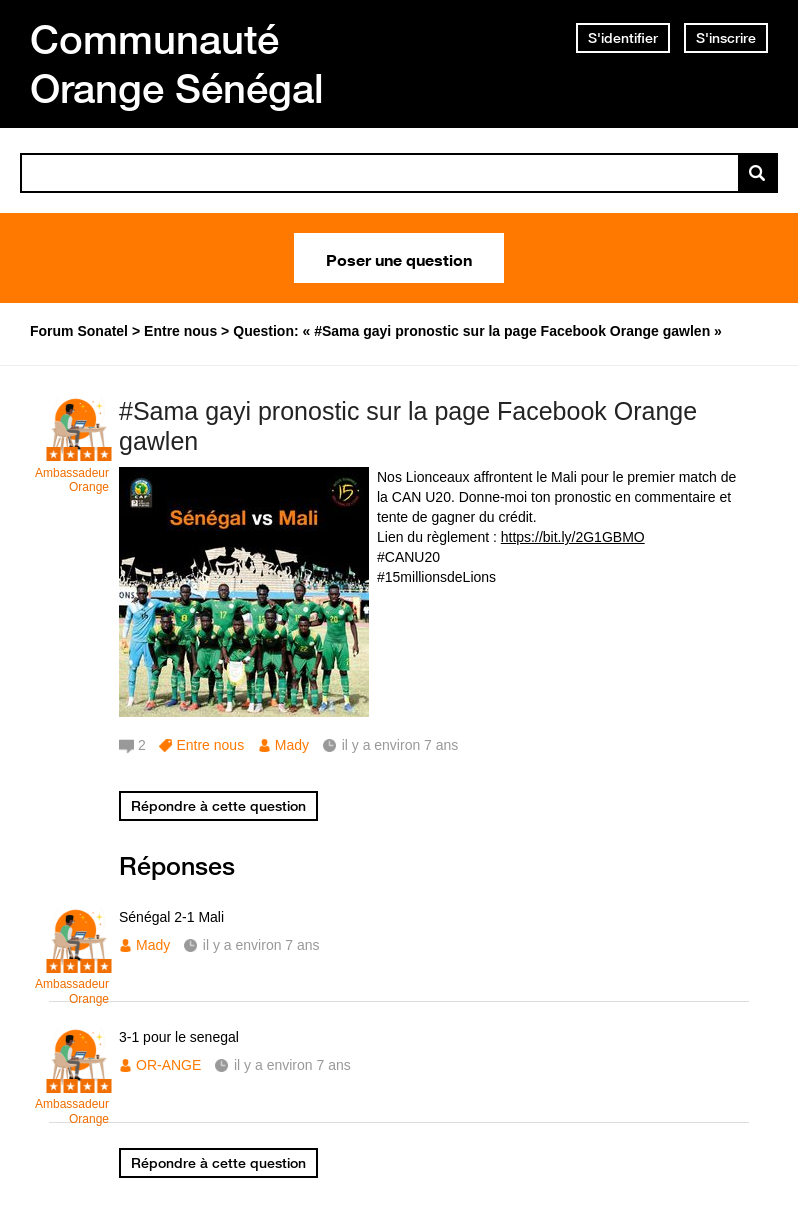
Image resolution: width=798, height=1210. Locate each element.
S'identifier (623, 38)
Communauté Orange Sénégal (177, 63)
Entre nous (210, 745)
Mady (292, 745)
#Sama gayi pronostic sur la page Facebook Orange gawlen (408, 426)
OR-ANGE (168, 1065)
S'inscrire (726, 38)
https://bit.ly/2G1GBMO (573, 537)
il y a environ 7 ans (261, 945)
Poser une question (399, 258)
